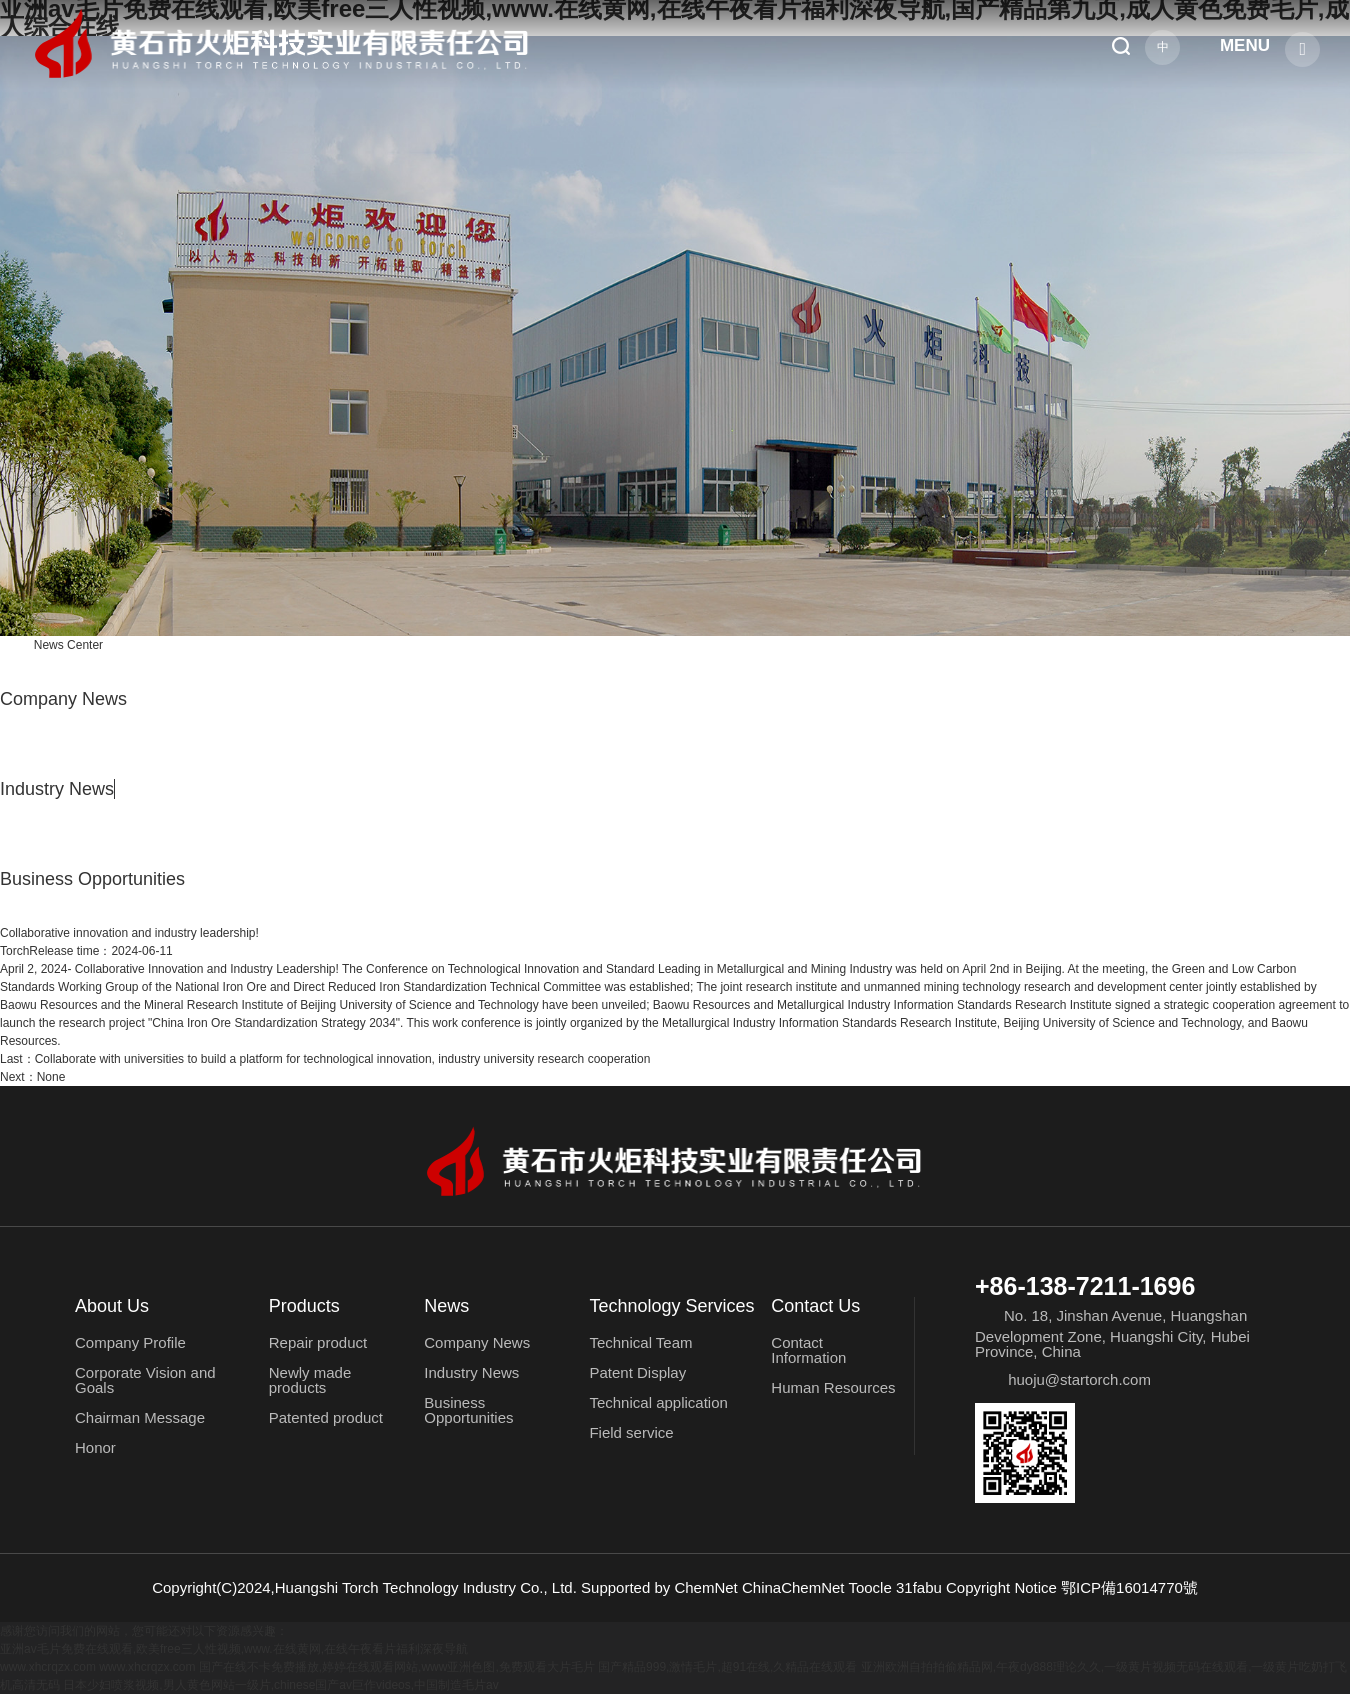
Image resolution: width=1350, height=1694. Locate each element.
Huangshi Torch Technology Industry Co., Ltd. (426, 1587)
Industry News (57, 789)
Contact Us (815, 1306)
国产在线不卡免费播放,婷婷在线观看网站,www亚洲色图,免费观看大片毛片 (397, 1667)
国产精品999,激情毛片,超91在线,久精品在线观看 (727, 1667)
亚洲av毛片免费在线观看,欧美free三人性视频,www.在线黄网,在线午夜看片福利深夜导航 (234, 1649)
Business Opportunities (92, 879)
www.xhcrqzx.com (48, 1667)
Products (304, 1306)
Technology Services (671, 1306)
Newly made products (310, 1380)
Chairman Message (140, 1417)
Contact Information (808, 1350)
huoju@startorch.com (1079, 1379)
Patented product (326, 1417)
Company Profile (130, 1342)
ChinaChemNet (793, 1587)
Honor (95, 1447)
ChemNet (705, 1587)
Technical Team (640, 1342)
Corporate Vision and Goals (145, 1380)
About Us (112, 1306)
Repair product (318, 1342)
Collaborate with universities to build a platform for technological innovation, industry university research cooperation (325, 1059)
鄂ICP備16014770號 (1129, 1587)
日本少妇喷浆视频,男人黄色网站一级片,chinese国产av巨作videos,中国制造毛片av (280, 1685)
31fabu (919, 1587)
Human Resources (833, 1387)
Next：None (32, 1077)
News (446, 1306)
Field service (631, 1432)
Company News (63, 699)
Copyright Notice (1001, 1587)
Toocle (869, 1587)
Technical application (658, 1402)
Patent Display (637, 1372)
